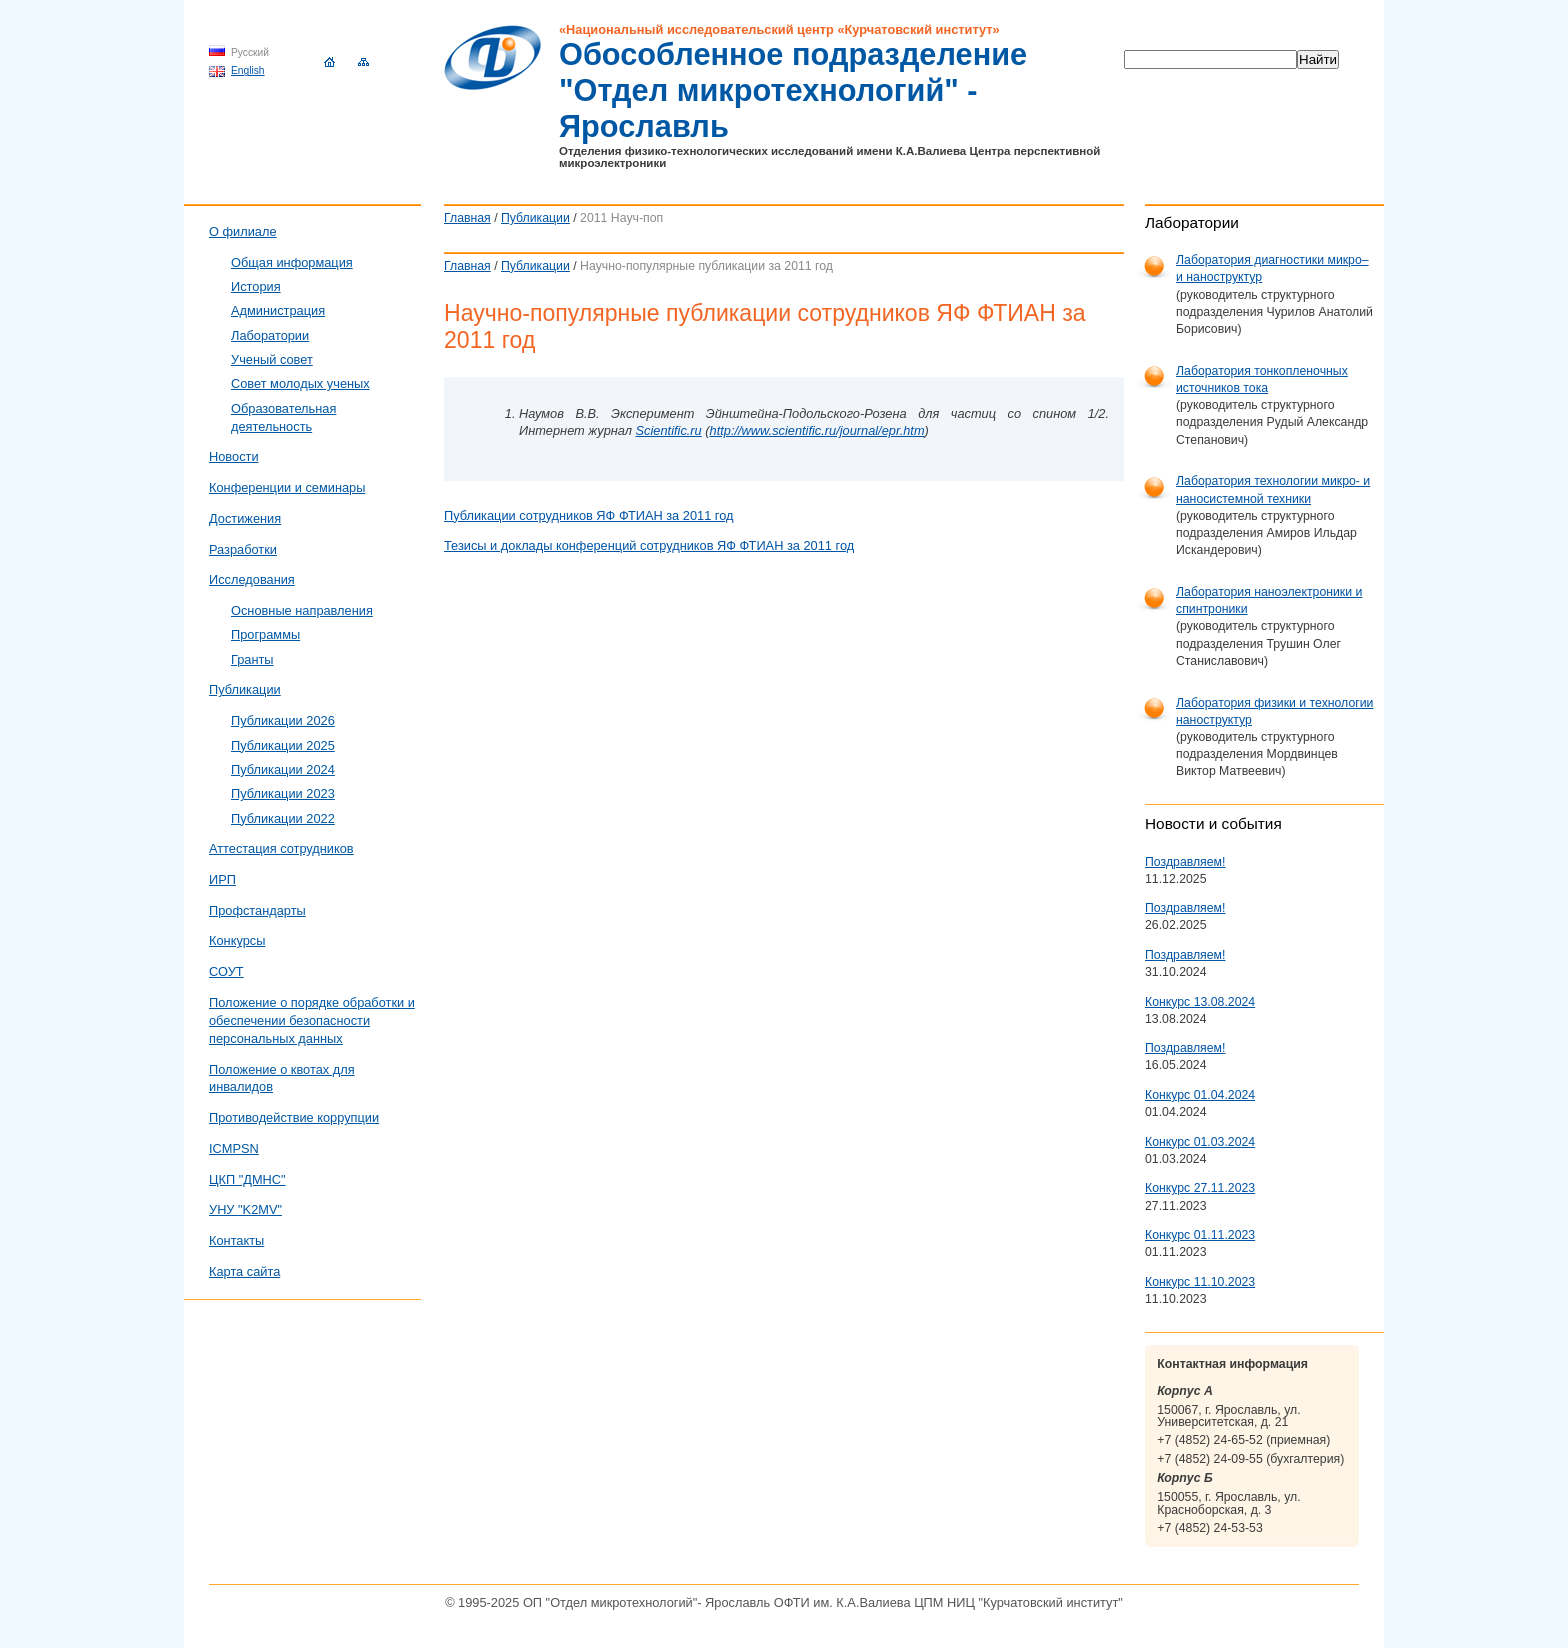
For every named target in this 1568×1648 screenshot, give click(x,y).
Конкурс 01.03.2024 (1200, 1142)
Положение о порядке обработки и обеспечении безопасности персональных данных (312, 1020)
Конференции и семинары (287, 487)
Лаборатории (270, 335)
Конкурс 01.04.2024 (1200, 1095)
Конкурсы (237, 940)
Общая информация (292, 262)
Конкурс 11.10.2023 (1200, 1282)
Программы (265, 634)
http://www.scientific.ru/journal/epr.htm (817, 430)
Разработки (243, 549)
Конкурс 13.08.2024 (1200, 1002)
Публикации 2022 (283, 818)
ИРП (222, 879)
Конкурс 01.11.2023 (1200, 1235)
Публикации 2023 (283, 793)
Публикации (535, 218)
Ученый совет (272, 359)
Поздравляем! (1185, 862)
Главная (467, 218)
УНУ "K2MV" (245, 1209)
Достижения (245, 518)
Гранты (252, 659)
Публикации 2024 (283, 769)
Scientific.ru (669, 430)
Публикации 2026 (283, 720)
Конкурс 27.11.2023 (1200, 1188)
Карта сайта (244, 1271)
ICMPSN (234, 1148)
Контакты (236, 1240)
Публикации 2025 (283, 745)
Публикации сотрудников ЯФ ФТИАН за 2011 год (589, 515)
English (248, 70)
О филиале (243, 231)
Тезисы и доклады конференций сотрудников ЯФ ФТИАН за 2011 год (649, 545)
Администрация (278, 310)
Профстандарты (257, 910)
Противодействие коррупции (294, 1117)
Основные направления (302, 610)
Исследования (252, 579)
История (256, 286)
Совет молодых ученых (300, 383)
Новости (234, 456)
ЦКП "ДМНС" (247, 1179)
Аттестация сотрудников (281, 848)
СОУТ (226, 971)
